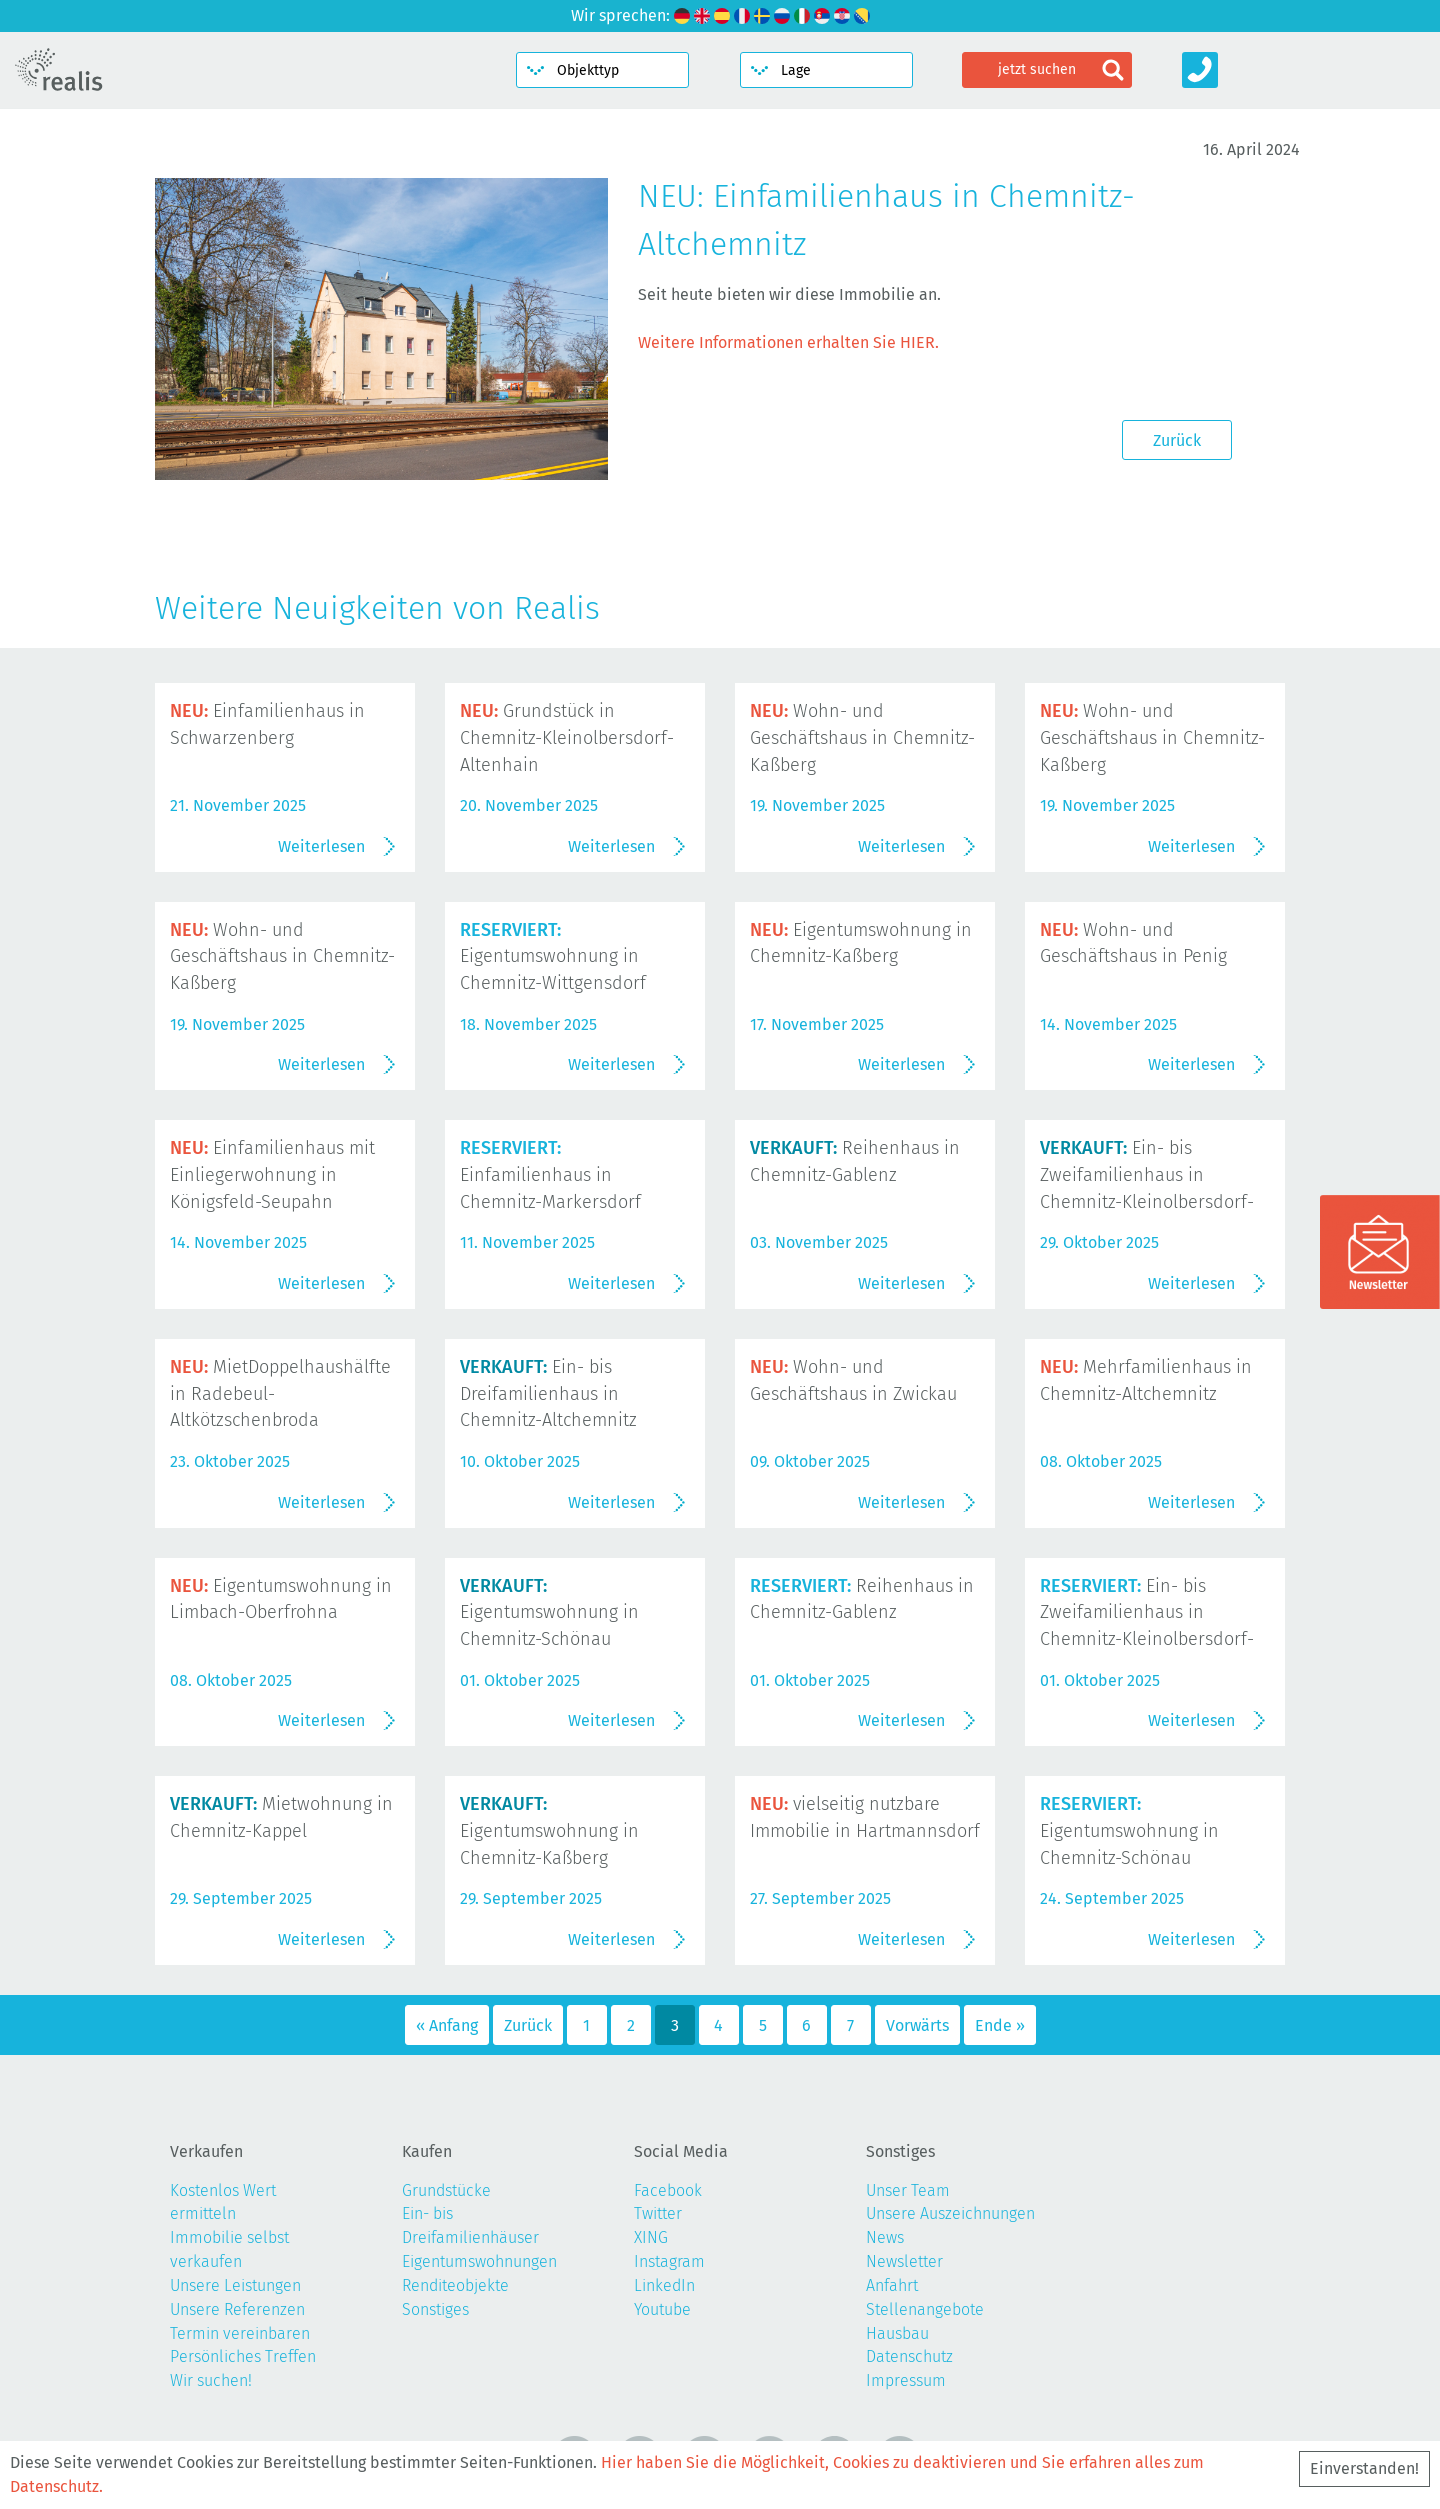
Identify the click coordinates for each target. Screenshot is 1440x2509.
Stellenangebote (925, 2309)
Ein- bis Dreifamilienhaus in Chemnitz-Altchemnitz (548, 1394)
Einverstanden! (1364, 2468)
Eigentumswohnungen (479, 2261)
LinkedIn (664, 2285)
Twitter (658, 2213)
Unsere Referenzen (237, 2309)
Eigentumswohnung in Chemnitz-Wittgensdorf (553, 957)
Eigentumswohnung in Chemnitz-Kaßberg (549, 1831)
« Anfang (447, 2025)
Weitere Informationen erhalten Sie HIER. (788, 342)
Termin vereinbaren (240, 2333)
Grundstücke (446, 2190)
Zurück (1177, 440)
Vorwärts (917, 2025)
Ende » (1000, 2025)
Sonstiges (435, 2309)
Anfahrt (892, 2285)
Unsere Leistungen (235, 2285)
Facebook (668, 2190)
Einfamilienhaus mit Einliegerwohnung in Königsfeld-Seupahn (272, 1175)
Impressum (906, 2380)
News (885, 2237)
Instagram (669, 2261)
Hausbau (897, 2333)
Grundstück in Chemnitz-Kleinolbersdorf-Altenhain (567, 738)
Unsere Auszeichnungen (950, 2213)
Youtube (662, 2309)
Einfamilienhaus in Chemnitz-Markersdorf (550, 1175)
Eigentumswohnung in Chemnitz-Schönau (549, 1613)
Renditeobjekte (455, 2285)
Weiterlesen (321, 846)
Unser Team (908, 2190)
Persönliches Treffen (243, 2356)
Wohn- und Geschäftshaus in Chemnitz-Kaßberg (862, 738)
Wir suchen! (211, 2380)
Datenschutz (909, 2356)
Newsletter (904, 2261)
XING (651, 2237)
